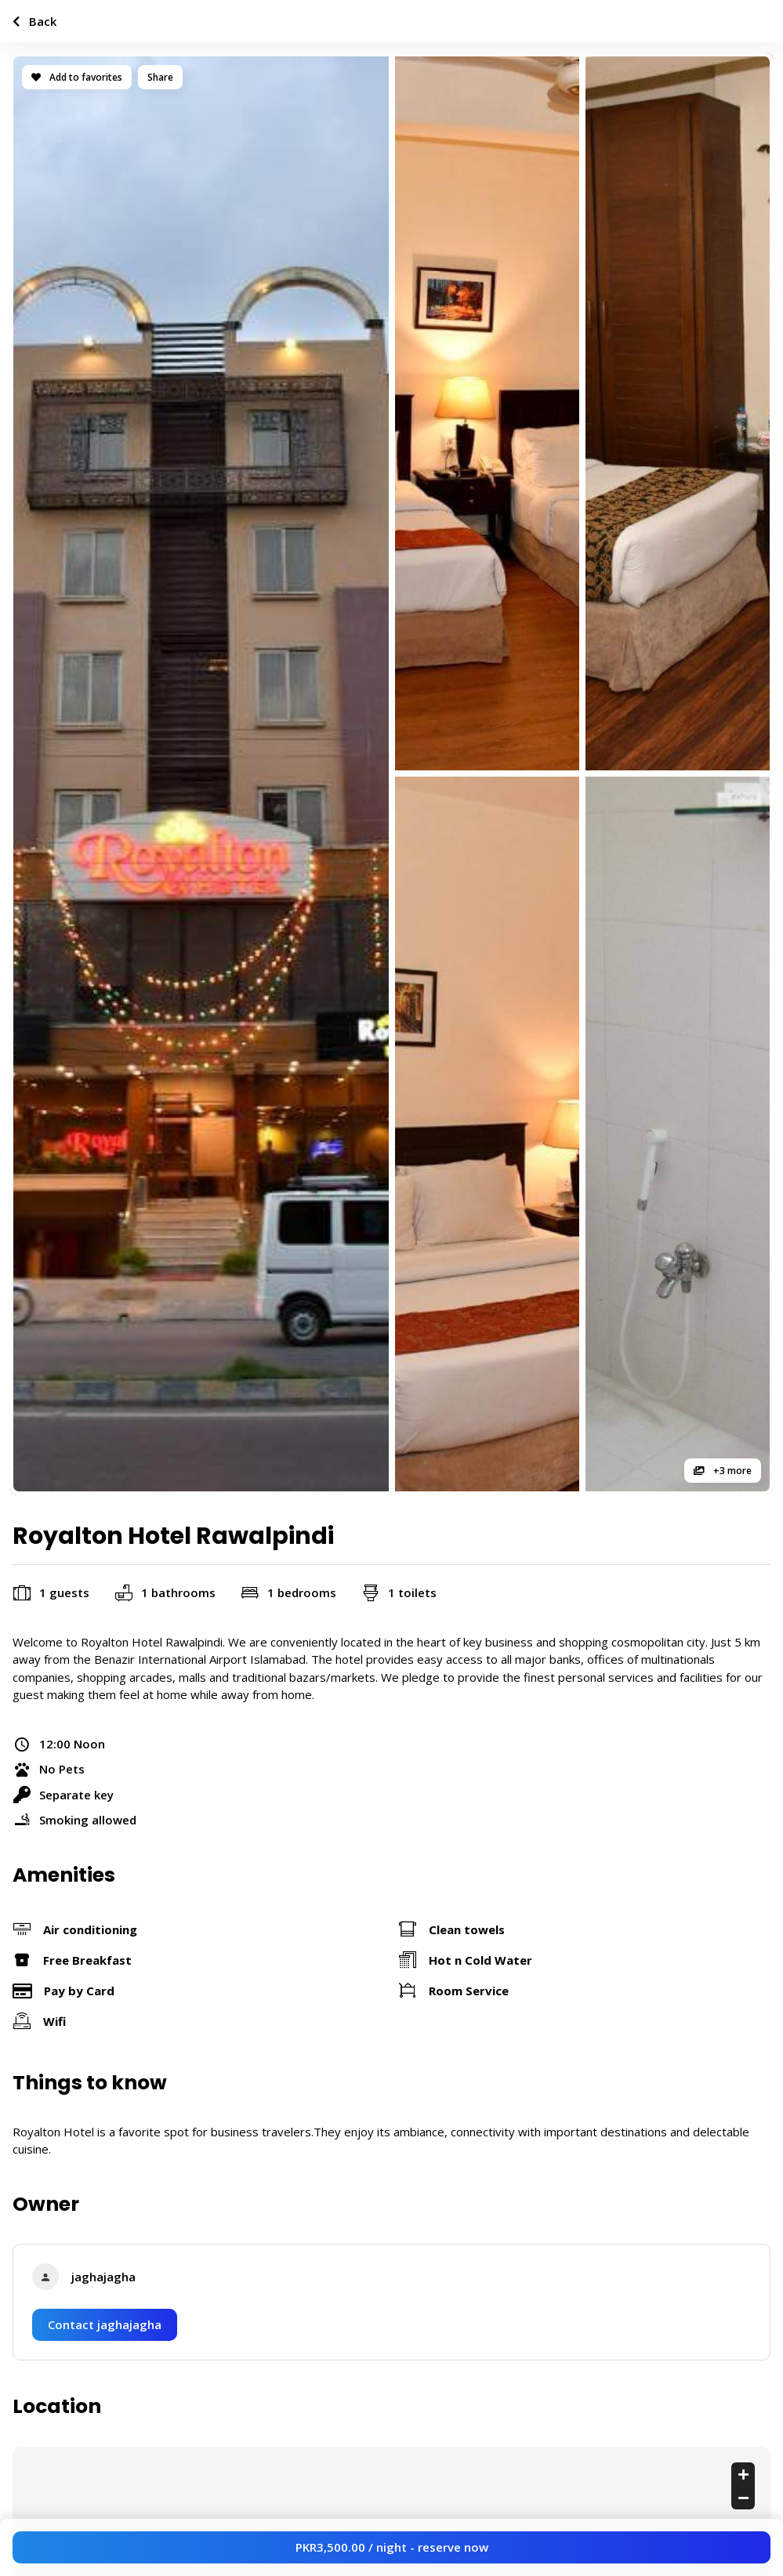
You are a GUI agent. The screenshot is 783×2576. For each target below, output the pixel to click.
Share (160, 77)
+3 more (723, 1470)
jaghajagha (103, 2276)
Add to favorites (76, 77)
